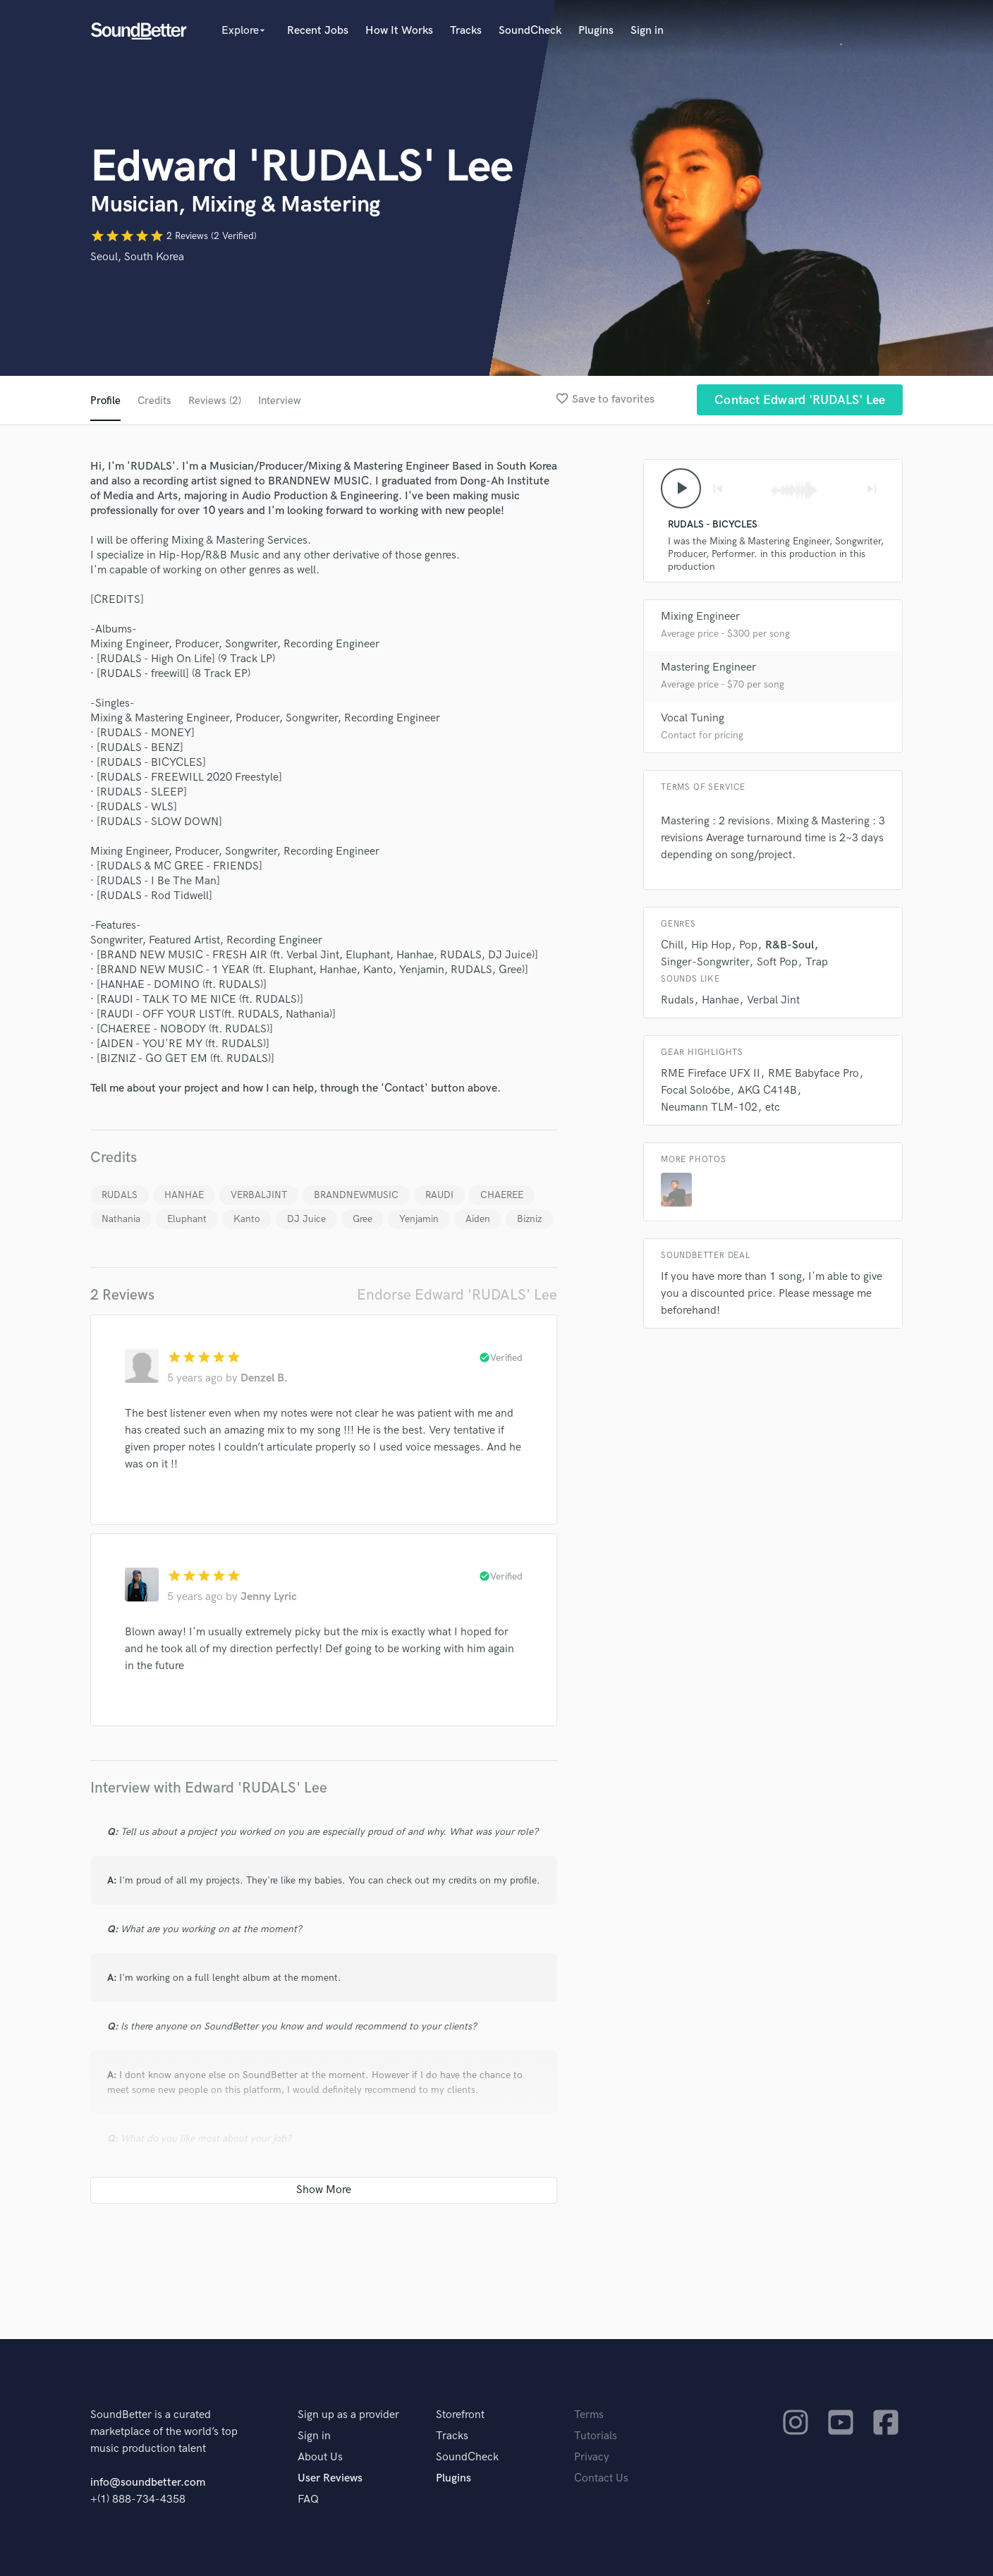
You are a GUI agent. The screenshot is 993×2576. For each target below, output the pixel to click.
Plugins (596, 30)
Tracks (466, 30)
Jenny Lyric (268, 1597)
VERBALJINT (259, 1195)
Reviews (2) (217, 401)
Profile (105, 401)
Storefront (460, 2415)
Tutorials (595, 2436)
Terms (589, 2415)
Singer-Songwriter (705, 964)
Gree (362, 1219)
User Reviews (330, 2478)
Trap (816, 964)
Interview (284, 401)
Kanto (246, 1219)
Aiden (477, 1219)
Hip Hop (711, 947)
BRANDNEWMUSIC (356, 1195)
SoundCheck (530, 30)
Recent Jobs (317, 30)
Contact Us (601, 2478)
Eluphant (187, 1219)
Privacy (591, 2457)
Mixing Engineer (700, 618)
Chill (672, 947)
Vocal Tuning (692, 720)
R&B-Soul (789, 947)
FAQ (308, 2499)
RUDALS (120, 1195)
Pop (748, 947)
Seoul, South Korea (137, 257)
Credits (155, 401)
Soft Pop (777, 964)
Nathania (121, 1219)
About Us (320, 2457)
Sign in (647, 30)
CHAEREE (501, 1195)
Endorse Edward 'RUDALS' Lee (457, 1295)
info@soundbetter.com (147, 2482)
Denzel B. (264, 1378)
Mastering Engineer (708, 669)
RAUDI (439, 1195)
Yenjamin (419, 1219)
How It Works (399, 30)
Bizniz (529, 1219)
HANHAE (184, 1195)
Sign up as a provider (348, 2415)
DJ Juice (306, 1219)
